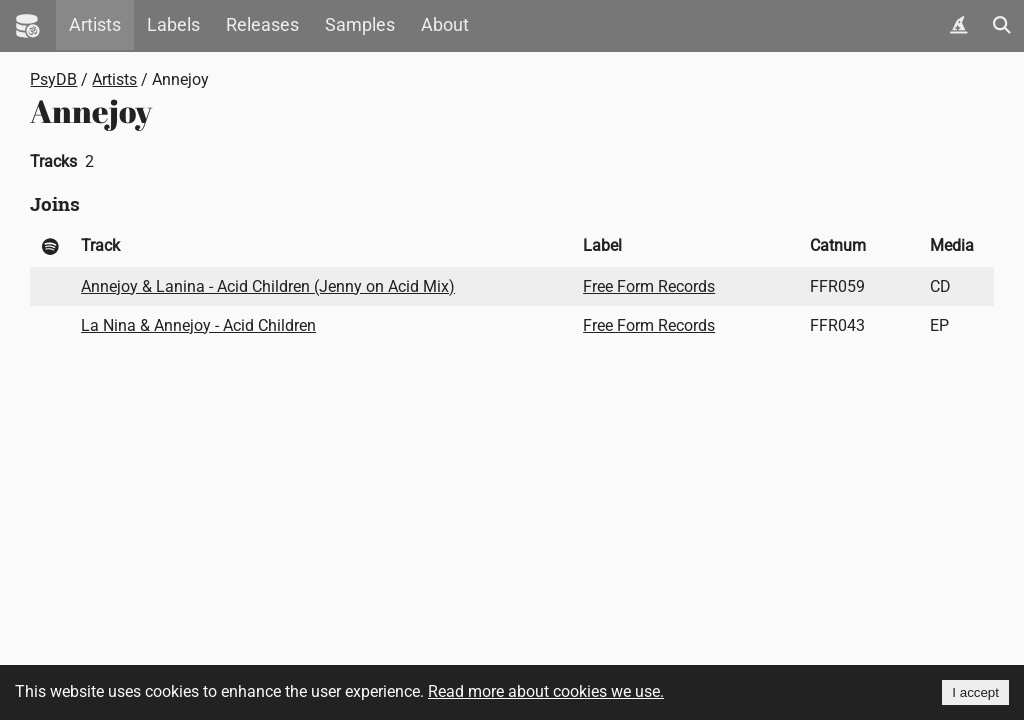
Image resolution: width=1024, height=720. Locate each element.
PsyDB (53, 79)
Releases (262, 25)
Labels (173, 25)
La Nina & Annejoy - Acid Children (198, 325)
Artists (95, 25)
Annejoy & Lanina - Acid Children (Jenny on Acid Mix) (268, 286)
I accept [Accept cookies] (975, 692)
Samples (360, 25)
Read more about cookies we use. (546, 691)
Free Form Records (649, 286)
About (445, 25)
